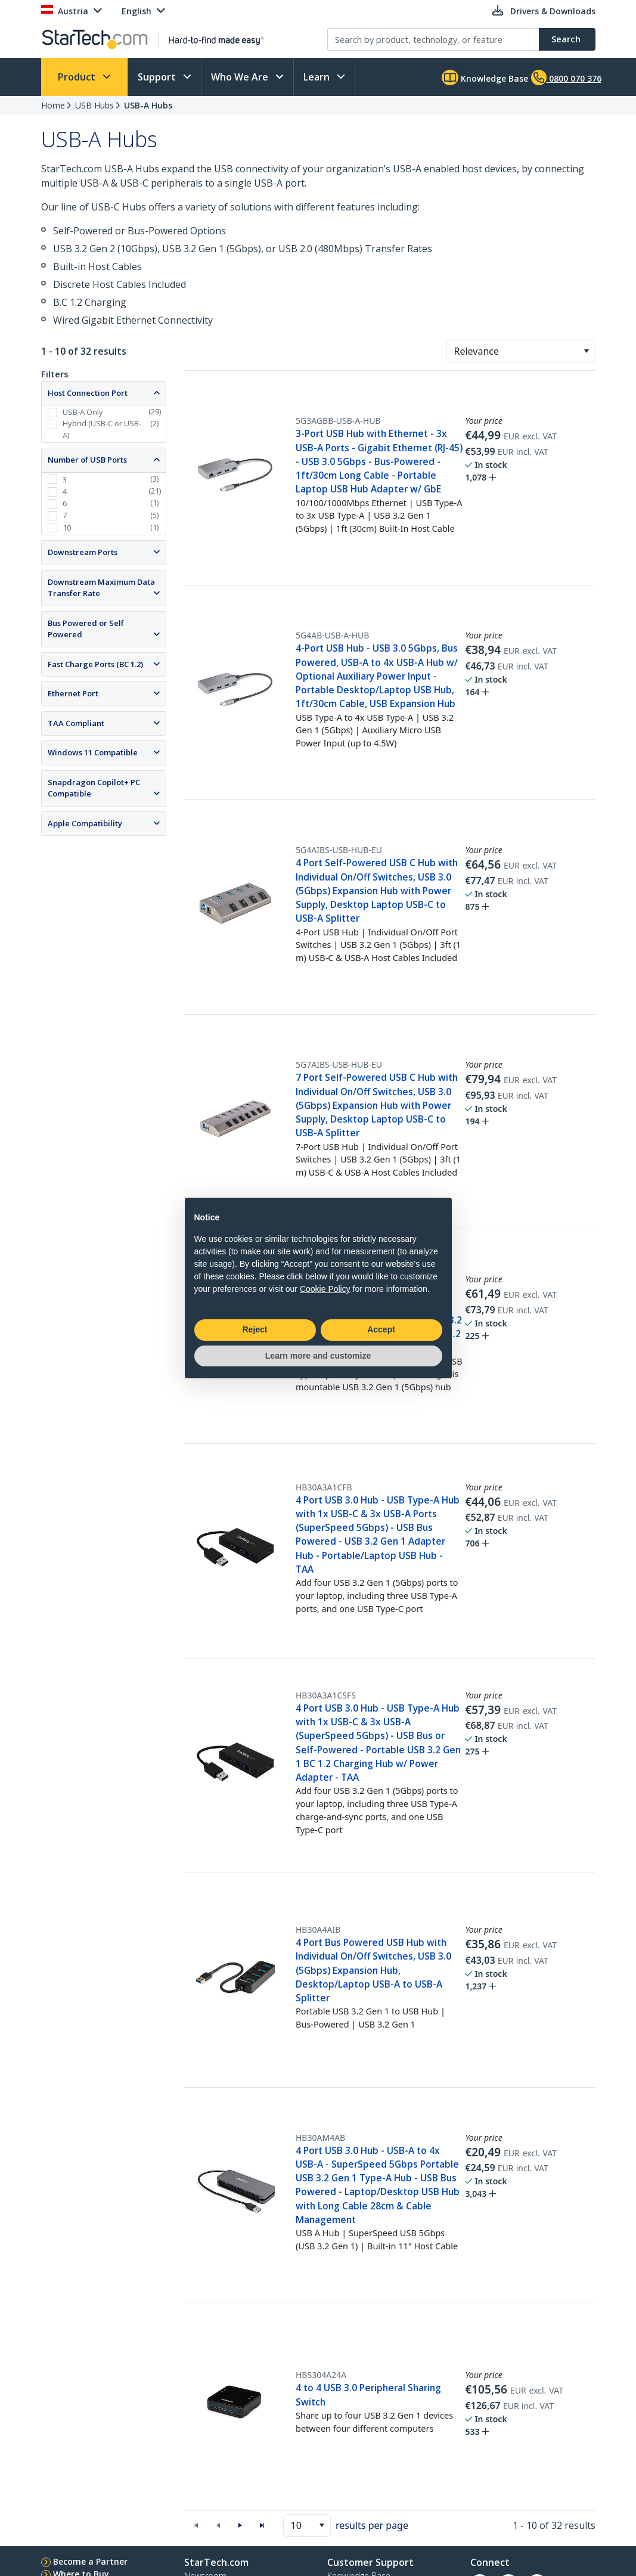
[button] (586, 351)
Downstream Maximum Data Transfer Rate (101, 587)
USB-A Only (83, 412)
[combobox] (520, 351)
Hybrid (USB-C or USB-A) (102, 429)
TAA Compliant (76, 723)
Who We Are (241, 76)
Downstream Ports (82, 552)
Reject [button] (254, 1329)
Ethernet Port (73, 693)
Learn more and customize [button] (318, 1355)
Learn (317, 76)
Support (158, 76)
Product (78, 76)
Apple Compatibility (85, 823)
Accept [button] (381, 1329)
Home (53, 105)
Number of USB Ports (87, 459)
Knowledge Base (485, 77)
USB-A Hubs (148, 105)
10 (67, 527)
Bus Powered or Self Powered (86, 629)
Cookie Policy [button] (325, 1289)
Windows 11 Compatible (93, 752)
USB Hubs (94, 105)
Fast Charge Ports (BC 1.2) (95, 664)
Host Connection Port (88, 393)
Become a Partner (90, 2561)
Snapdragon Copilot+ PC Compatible (94, 788)
